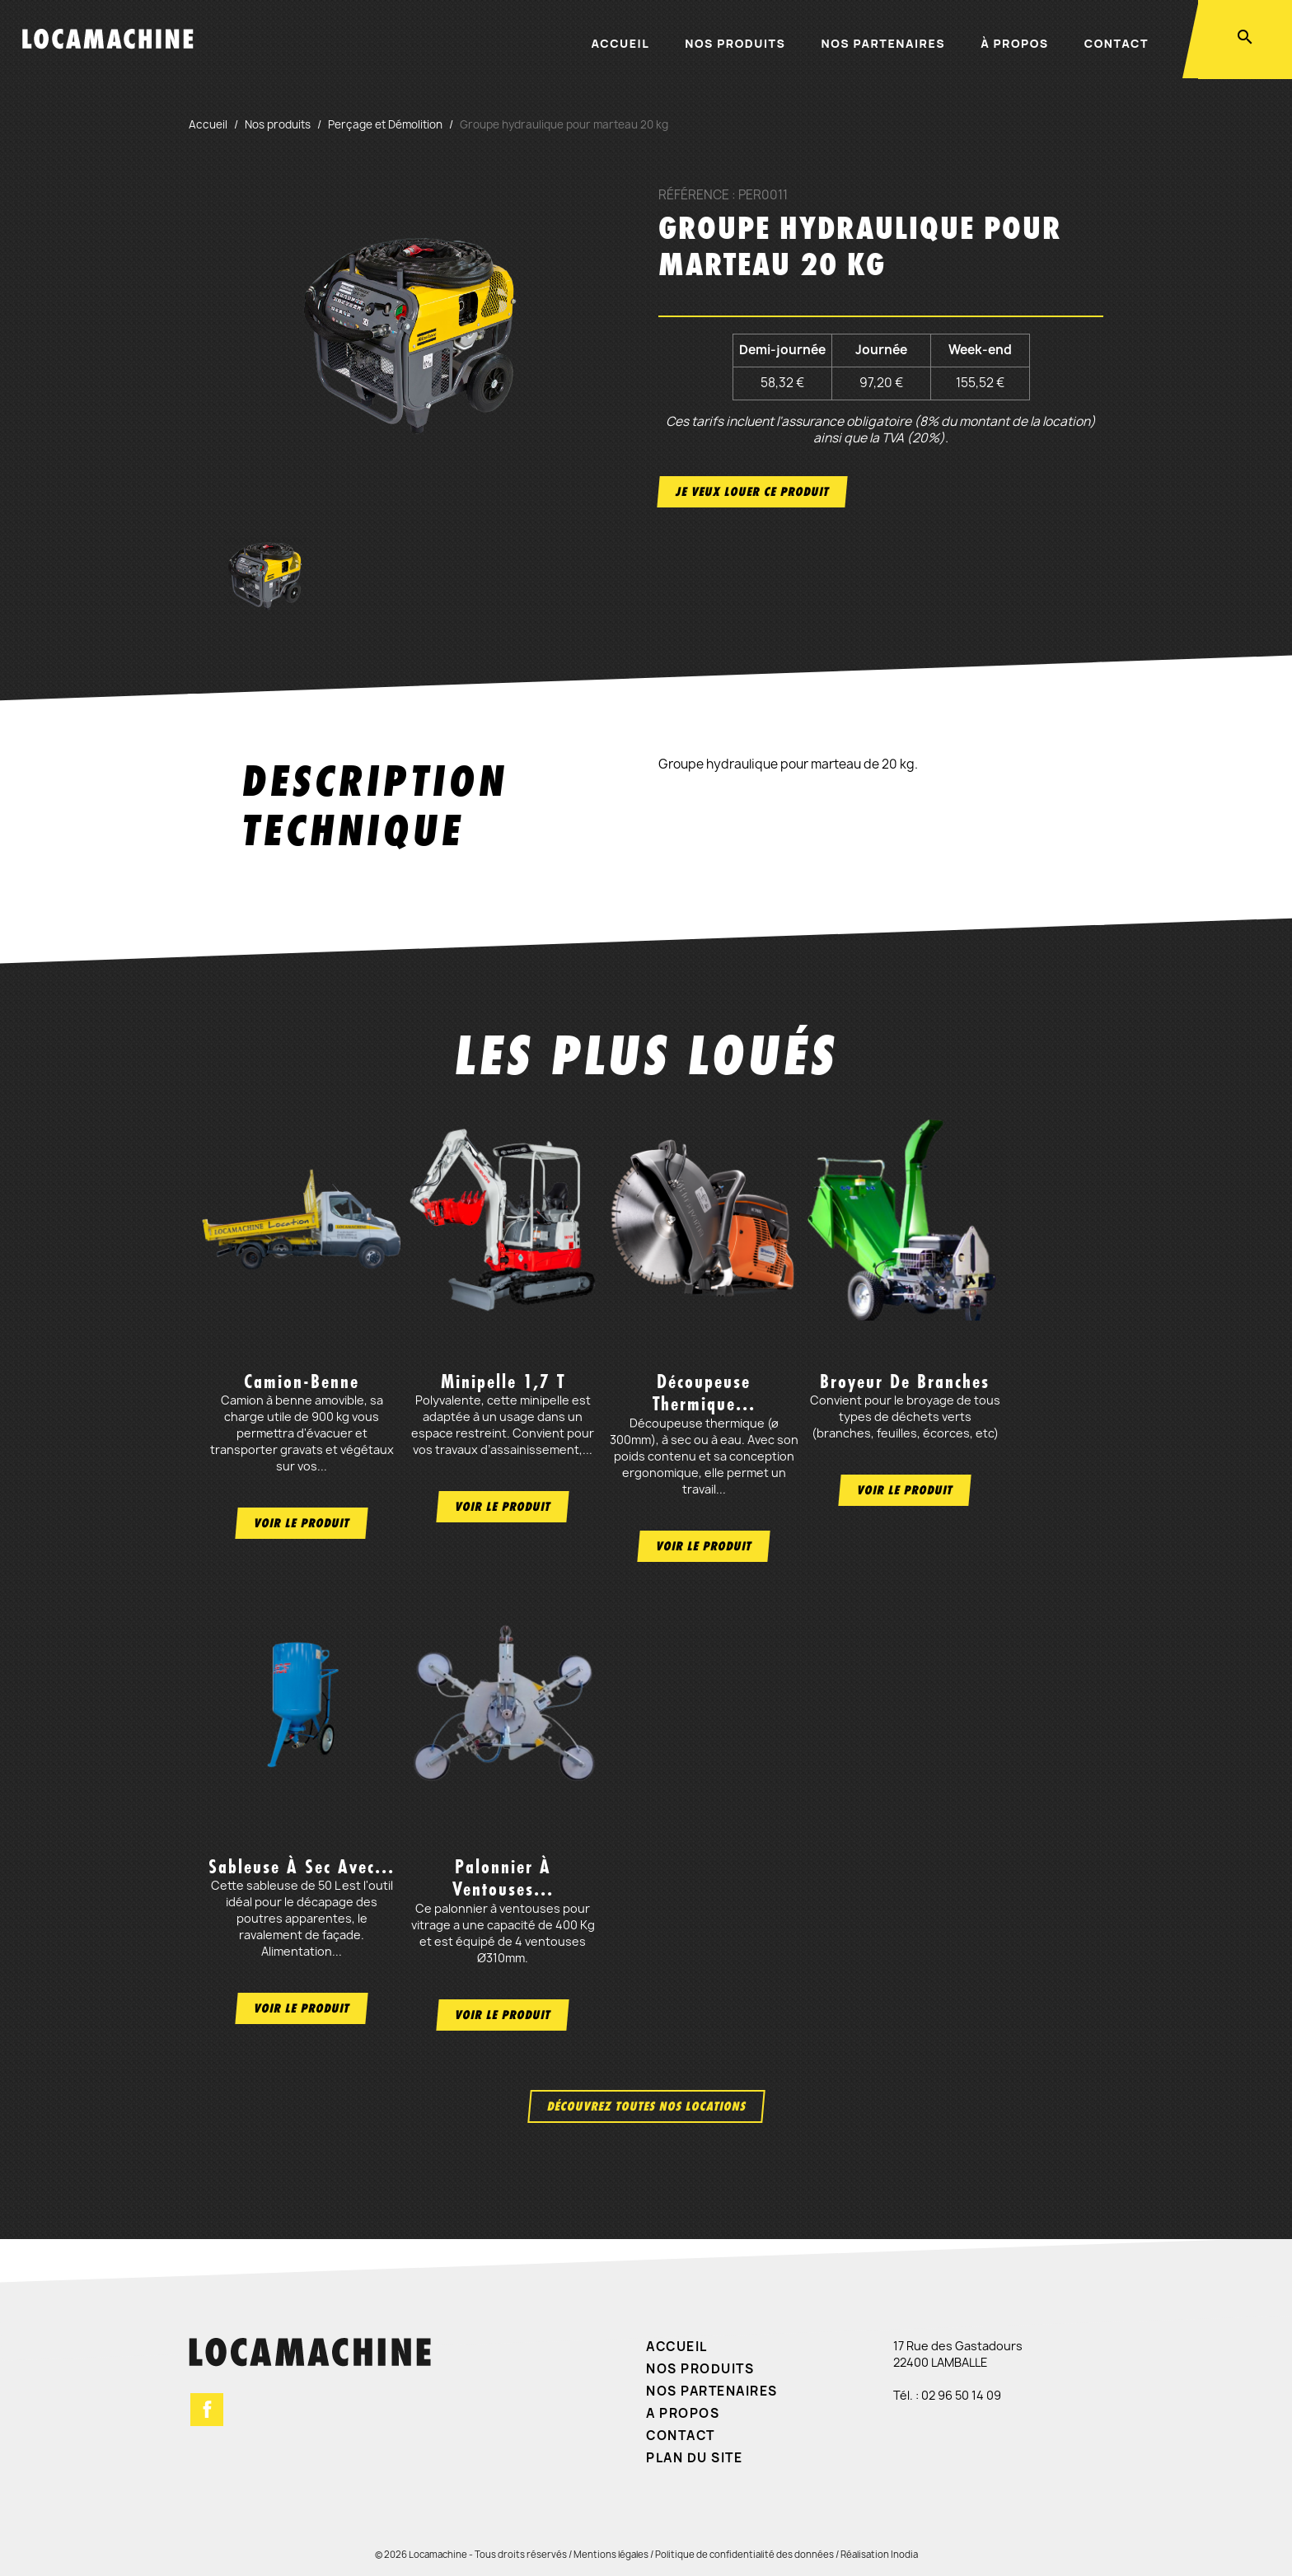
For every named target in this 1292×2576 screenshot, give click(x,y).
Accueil (620, 43)
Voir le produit (301, 1522)
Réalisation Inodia (879, 2554)
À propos (1015, 43)
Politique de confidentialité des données (744, 2554)
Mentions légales (610, 2554)
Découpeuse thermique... (704, 1392)
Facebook (207, 2409)
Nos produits (735, 43)
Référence (693, 195)
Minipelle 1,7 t (503, 1381)
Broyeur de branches (905, 1381)
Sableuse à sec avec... (301, 1866)
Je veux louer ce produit (752, 491)
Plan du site (694, 2457)
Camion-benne (301, 1381)
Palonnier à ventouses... (503, 1877)
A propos (682, 2413)
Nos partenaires (884, 43)
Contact (1116, 43)
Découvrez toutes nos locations (646, 2106)
